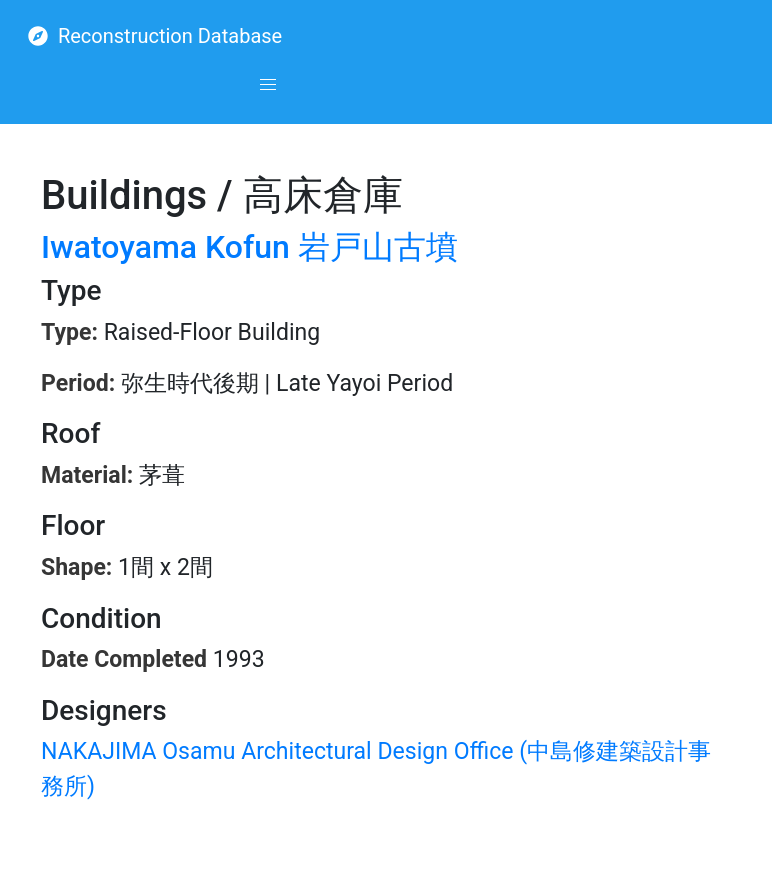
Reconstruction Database (155, 36)
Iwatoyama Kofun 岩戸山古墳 (249, 247)
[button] (268, 85)
